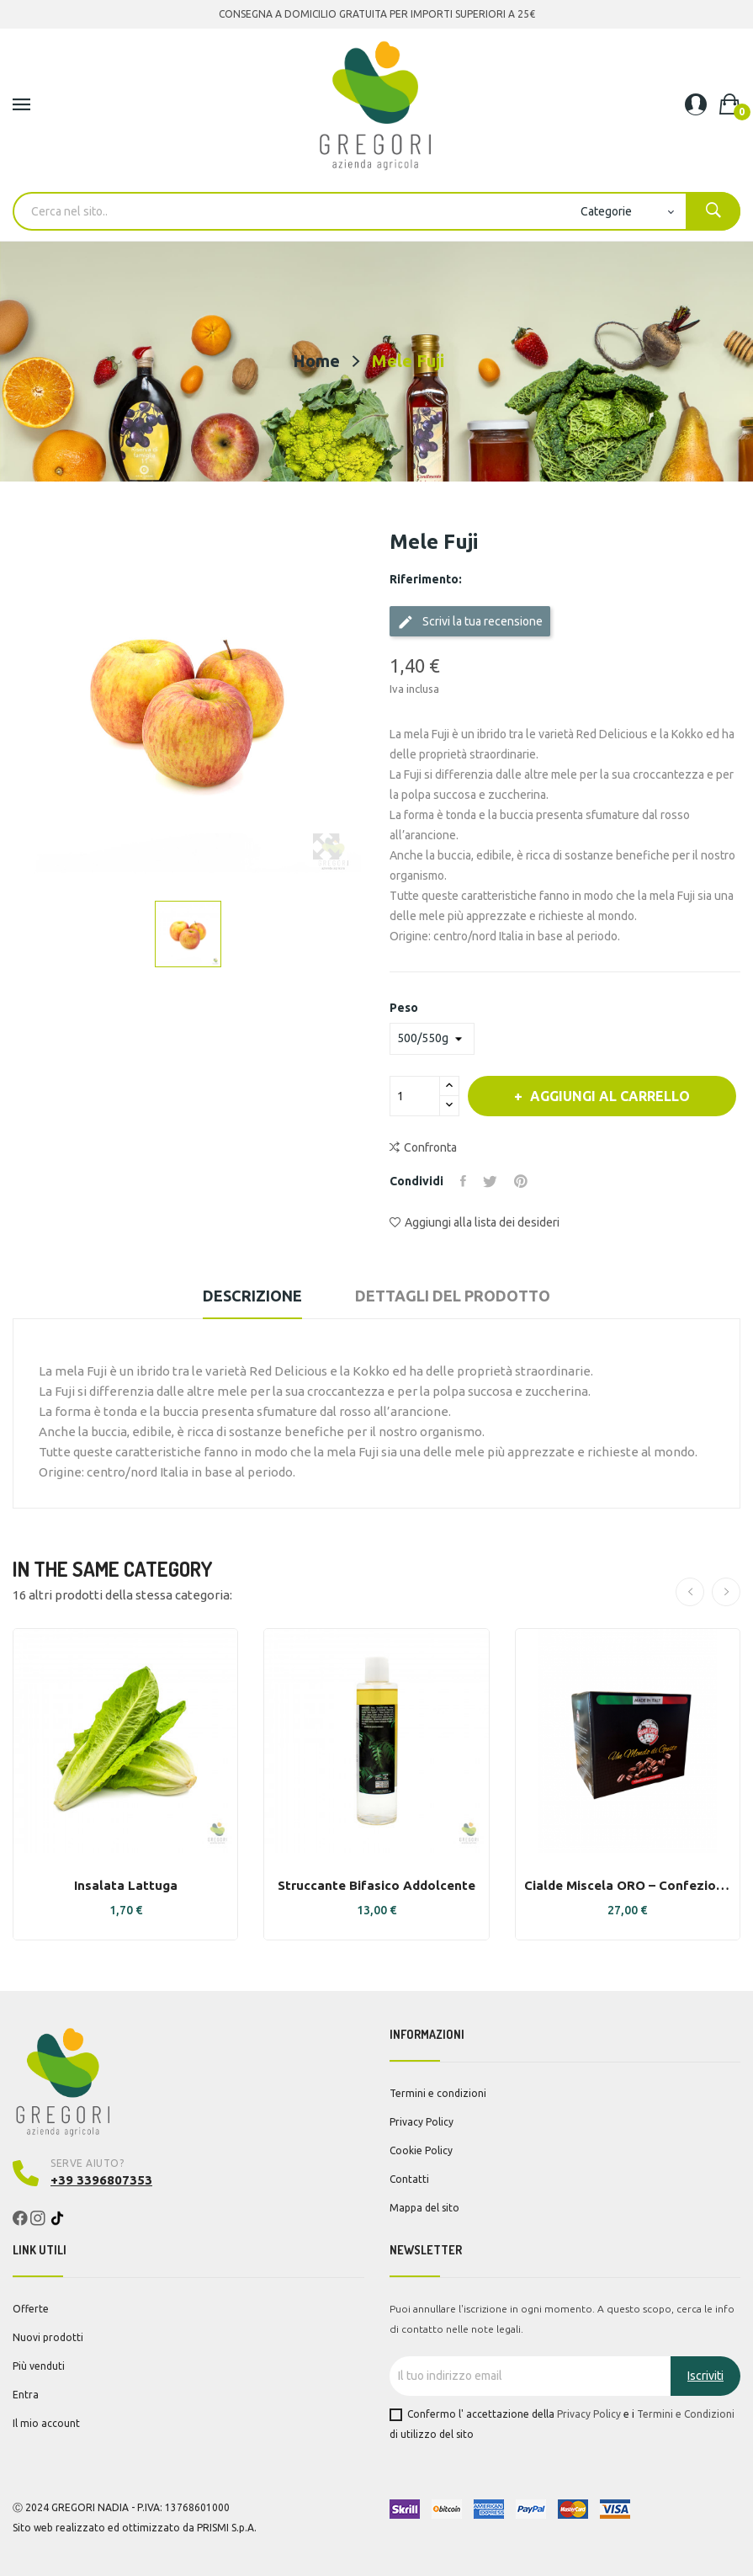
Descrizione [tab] (252, 1295)
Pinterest (521, 1181)
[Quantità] (415, 1096)
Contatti (409, 2179)
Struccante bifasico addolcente (376, 1885)
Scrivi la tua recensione (470, 622)
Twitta (490, 1181)
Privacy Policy (421, 2121)
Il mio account (46, 2423)
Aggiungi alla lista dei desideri (474, 1222)
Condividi (463, 1181)
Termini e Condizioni (685, 2413)
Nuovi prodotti (48, 2337)
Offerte (31, 2308)
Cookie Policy (421, 2150)
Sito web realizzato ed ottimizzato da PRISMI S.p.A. (135, 2527)
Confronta (423, 1147)
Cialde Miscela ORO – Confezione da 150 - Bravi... (627, 1885)
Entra (26, 2394)
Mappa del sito (424, 2207)
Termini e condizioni (438, 2093)
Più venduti (39, 2365)
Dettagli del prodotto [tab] (452, 1295)
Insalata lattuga (126, 1885)
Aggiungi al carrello (608, 1096)
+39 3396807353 (101, 2180)
